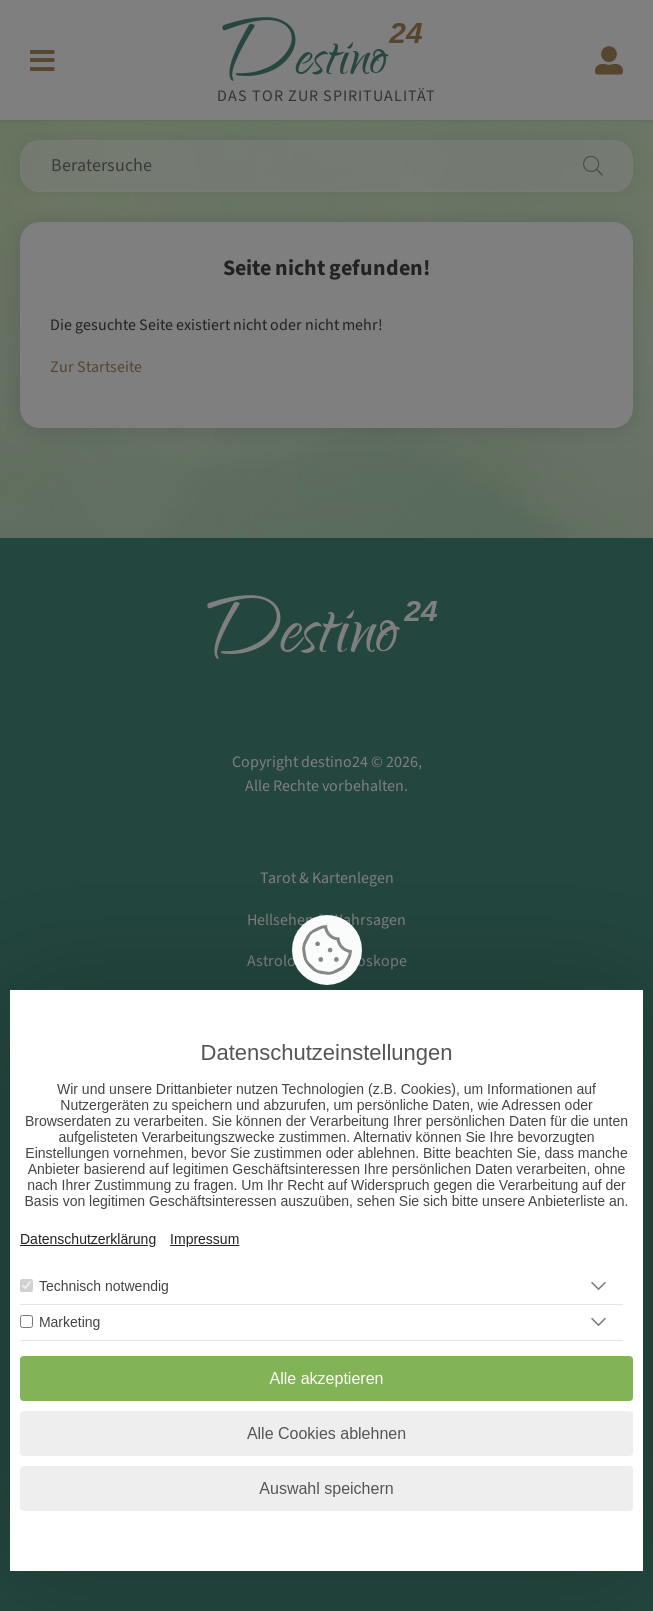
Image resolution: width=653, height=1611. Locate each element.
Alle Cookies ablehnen (326, 1433)
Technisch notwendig (104, 1286)
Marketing (69, 1322)
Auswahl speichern (326, 1488)
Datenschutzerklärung (88, 1239)
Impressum (204, 1239)
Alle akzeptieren (327, 1378)
